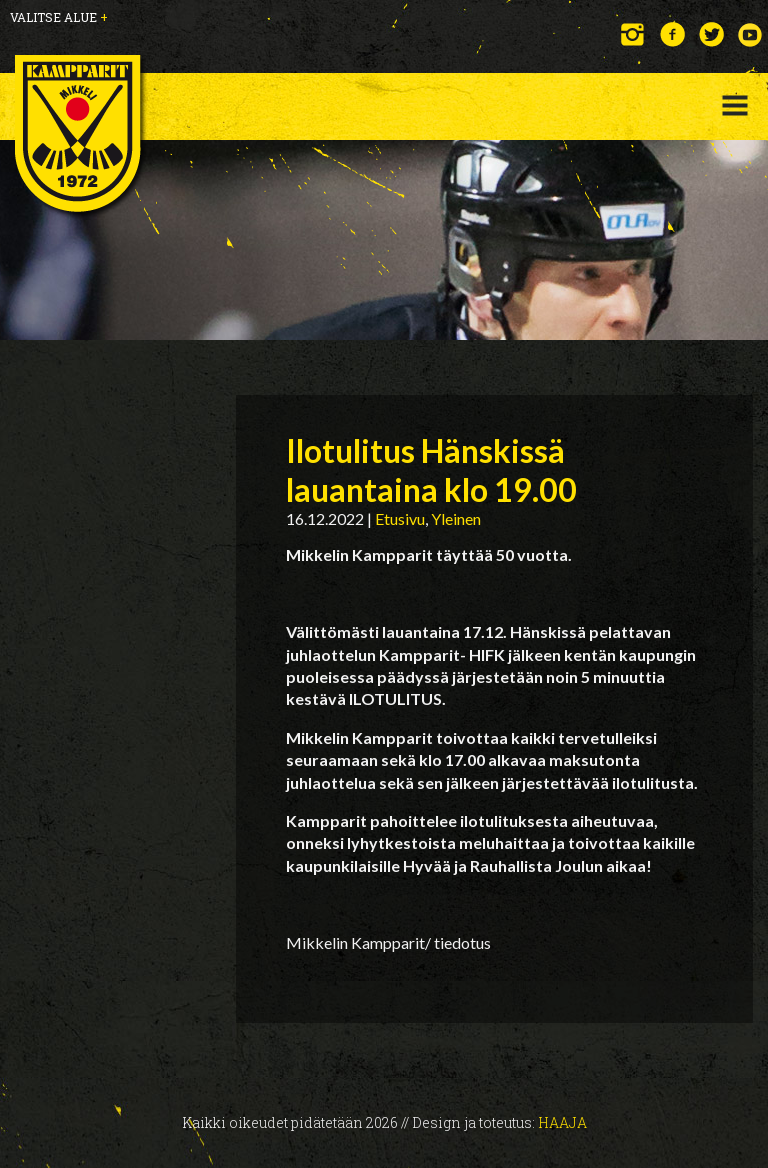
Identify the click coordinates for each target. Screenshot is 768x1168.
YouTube (750, 34)
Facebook (672, 34)
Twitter (711, 34)
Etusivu (400, 518)
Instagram (633, 34)
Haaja (562, 1122)
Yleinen (456, 518)
